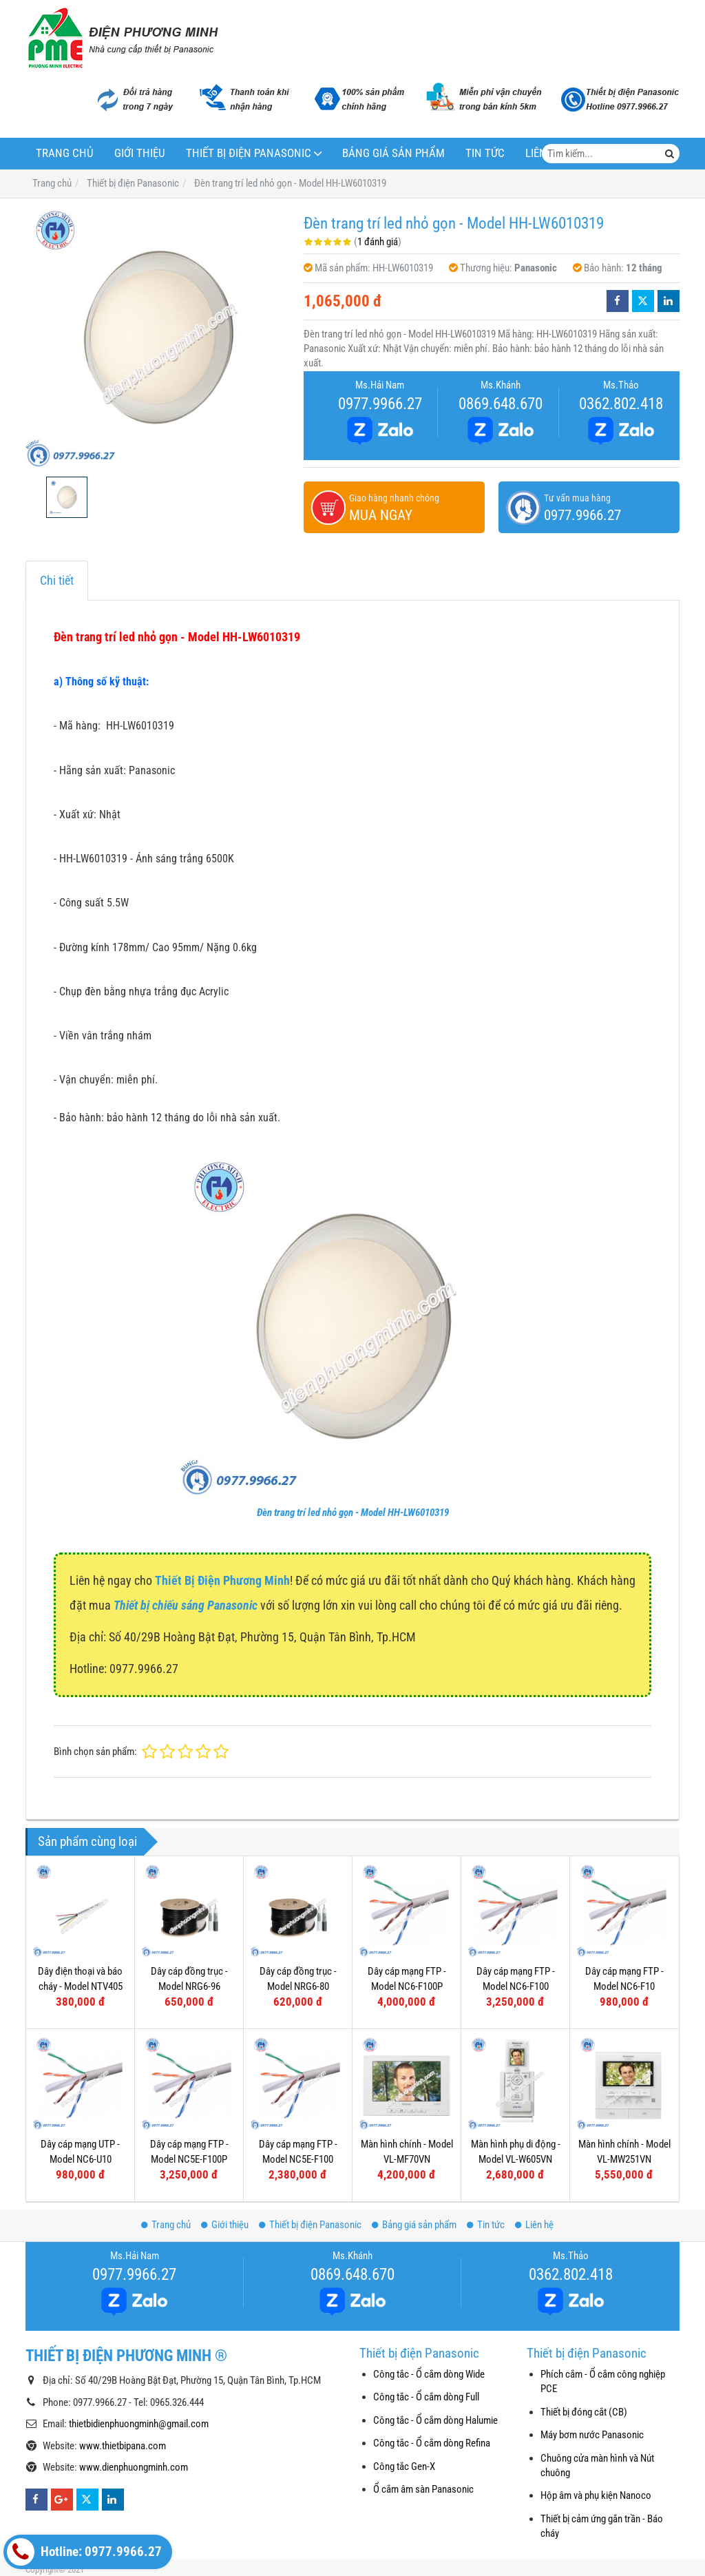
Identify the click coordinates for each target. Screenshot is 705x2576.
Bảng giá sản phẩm (393, 153)
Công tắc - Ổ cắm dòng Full (426, 2397)
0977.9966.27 (380, 404)
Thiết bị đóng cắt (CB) (583, 2412)
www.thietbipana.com (122, 2446)
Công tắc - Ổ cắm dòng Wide (429, 2374)
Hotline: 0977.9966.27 (84, 2552)
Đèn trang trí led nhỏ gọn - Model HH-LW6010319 (353, 1512)
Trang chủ (65, 153)
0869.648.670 (501, 404)
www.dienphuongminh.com (133, 2467)
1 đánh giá (377, 242)
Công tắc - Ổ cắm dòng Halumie (435, 2420)
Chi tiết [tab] (57, 580)
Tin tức (485, 153)
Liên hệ (534, 2225)
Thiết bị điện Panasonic (248, 153)
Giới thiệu (139, 153)
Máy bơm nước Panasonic (592, 2435)
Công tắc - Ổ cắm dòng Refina (431, 2443)
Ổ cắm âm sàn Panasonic (423, 2489)
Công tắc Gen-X (404, 2466)
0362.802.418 (621, 404)
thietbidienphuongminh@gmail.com (139, 2424)
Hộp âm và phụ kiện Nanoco (595, 2495)
